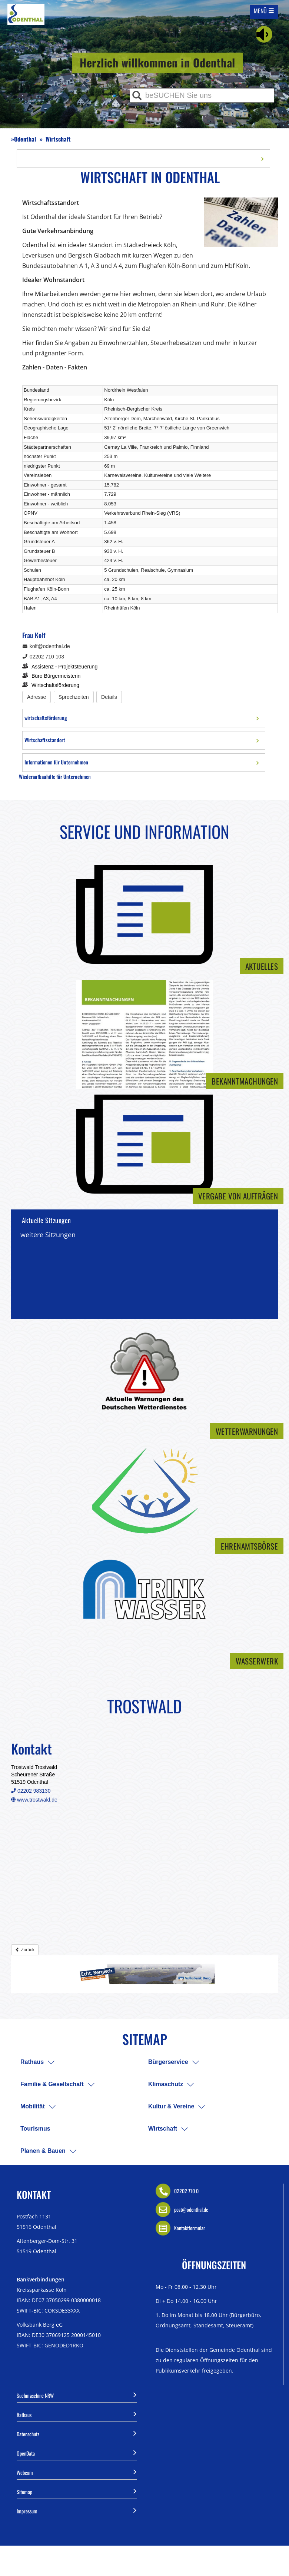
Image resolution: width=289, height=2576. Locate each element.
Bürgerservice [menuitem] (168, 2062)
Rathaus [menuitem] (32, 2062)
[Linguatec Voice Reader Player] (264, 34)
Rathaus (77, 2414)
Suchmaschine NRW (77, 2394)
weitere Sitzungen (48, 1234)
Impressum (77, 2510)
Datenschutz (77, 2433)
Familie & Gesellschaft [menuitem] (52, 2084)
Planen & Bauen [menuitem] (43, 2151)
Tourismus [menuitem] (35, 2128)
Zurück (24, 1949)
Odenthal (25, 139)
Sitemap (77, 2491)
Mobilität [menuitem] (32, 2106)
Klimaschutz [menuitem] (165, 2084)
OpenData (77, 2452)
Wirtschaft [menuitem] (162, 2128)
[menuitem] (51, 2062)
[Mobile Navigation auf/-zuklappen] (264, 10)
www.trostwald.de (34, 1800)
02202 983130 (30, 1791)
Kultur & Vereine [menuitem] (171, 2106)
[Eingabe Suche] (202, 95)
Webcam (77, 2471)
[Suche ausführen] (137, 95)
